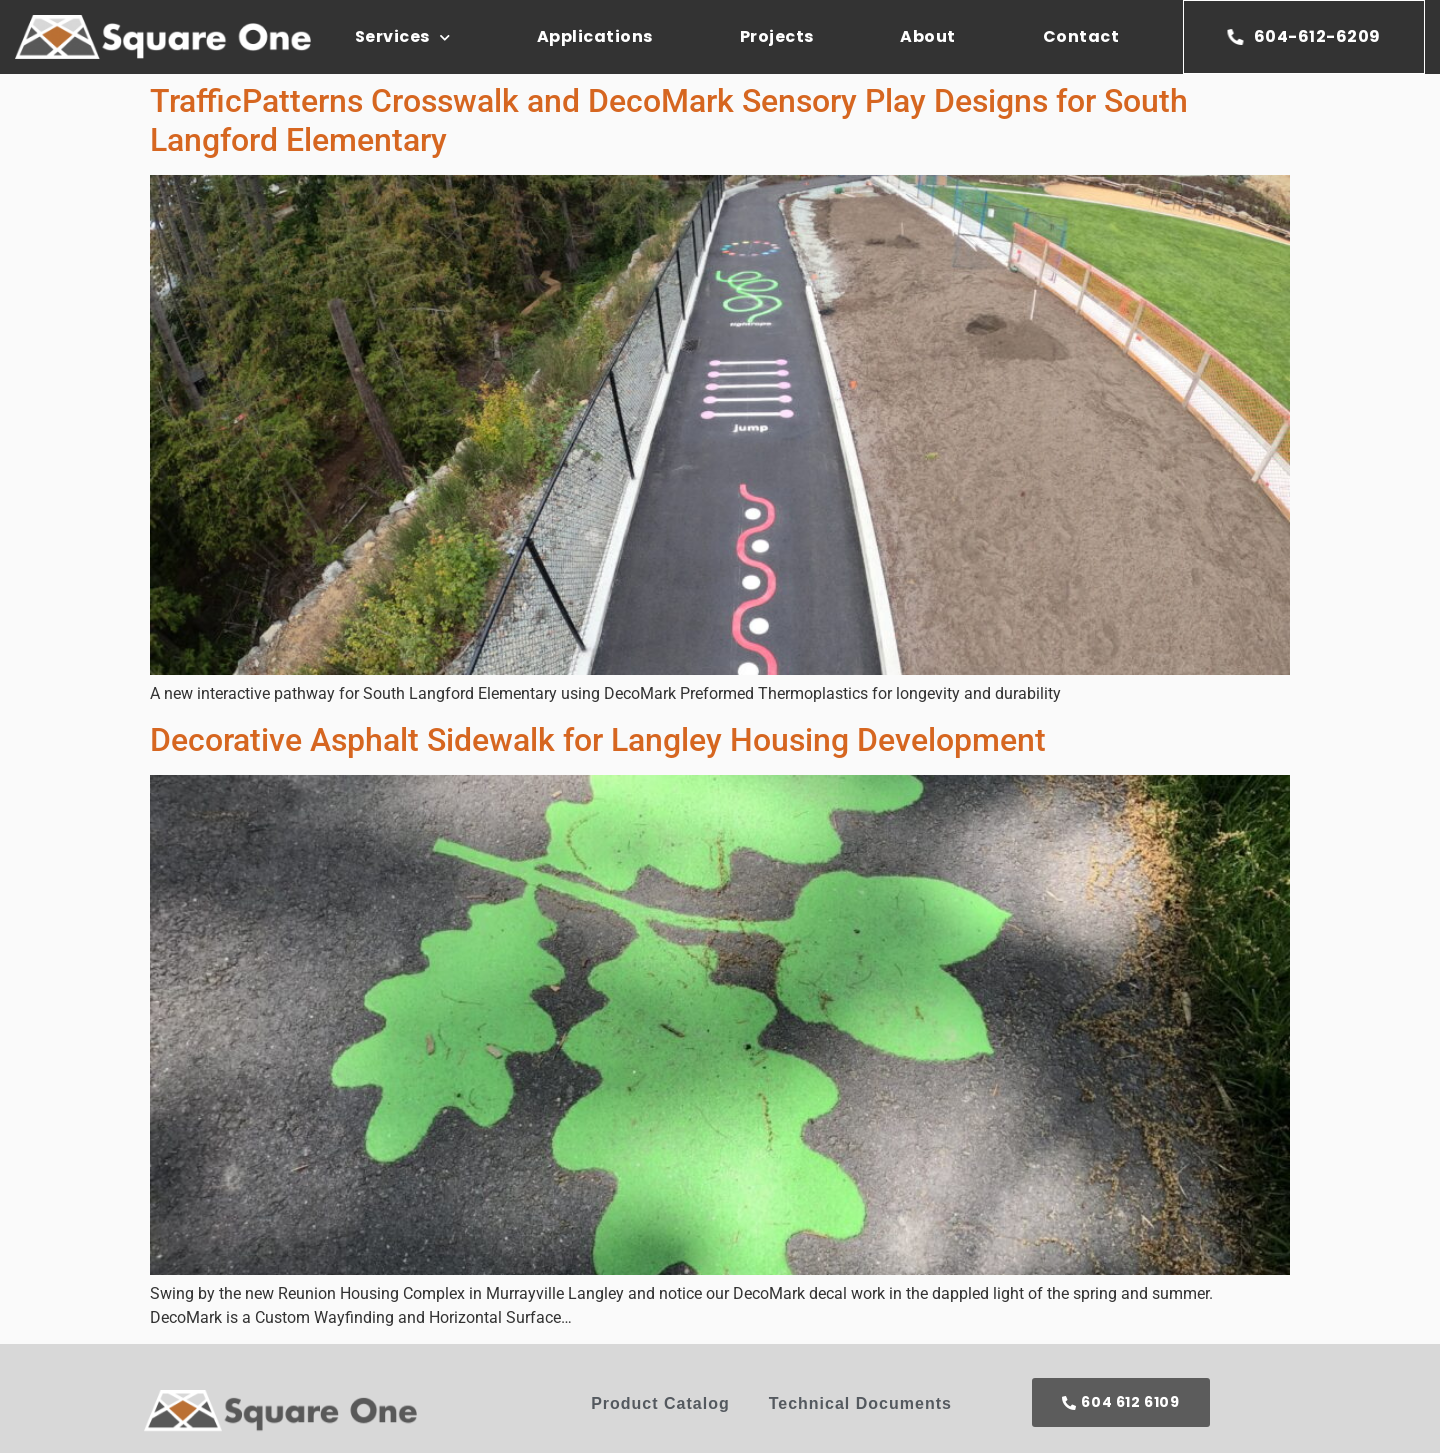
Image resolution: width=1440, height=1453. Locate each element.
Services (403, 37)
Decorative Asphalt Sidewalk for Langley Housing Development (598, 740)
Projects (777, 36)
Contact (1081, 36)
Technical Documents (860, 1403)
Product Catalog (660, 1403)
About (928, 36)
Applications (595, 36)
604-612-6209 (1304, 36)
